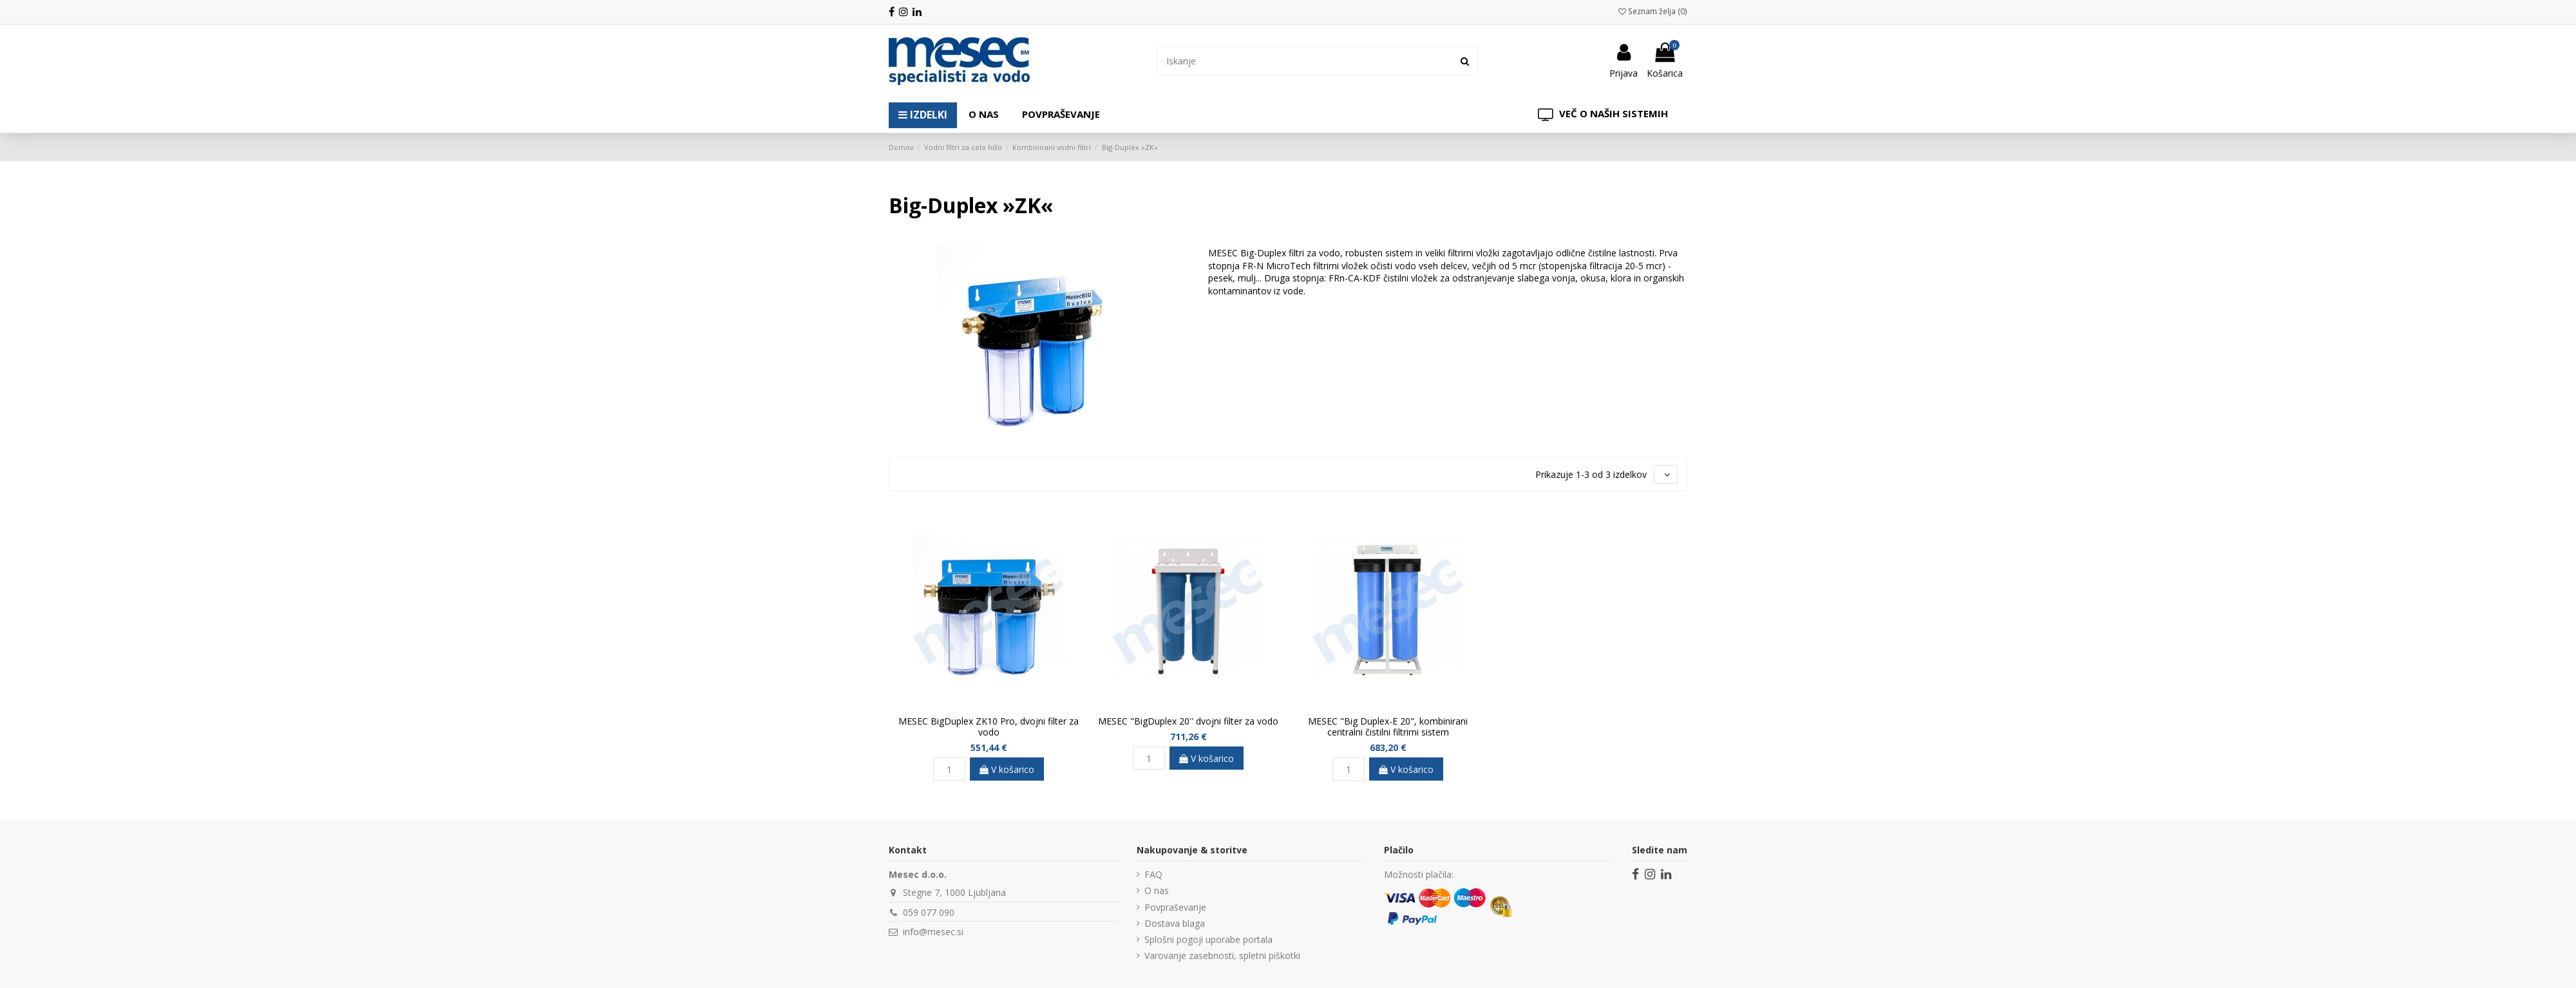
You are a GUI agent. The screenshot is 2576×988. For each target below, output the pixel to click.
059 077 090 (928, 912)
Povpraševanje (1175, 907)
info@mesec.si (933, 932)
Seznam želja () (1652, 11)
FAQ (1153, 874)
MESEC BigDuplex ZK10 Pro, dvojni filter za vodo (988, 726)
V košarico (1007, 769)
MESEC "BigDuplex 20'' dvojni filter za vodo (1188, 721)
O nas (1156, 890)
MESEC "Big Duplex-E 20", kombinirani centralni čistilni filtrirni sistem (1388, 726)
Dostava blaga (1174, 923)
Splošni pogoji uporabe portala (1208, 939)
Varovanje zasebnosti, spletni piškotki (1222, 955)
